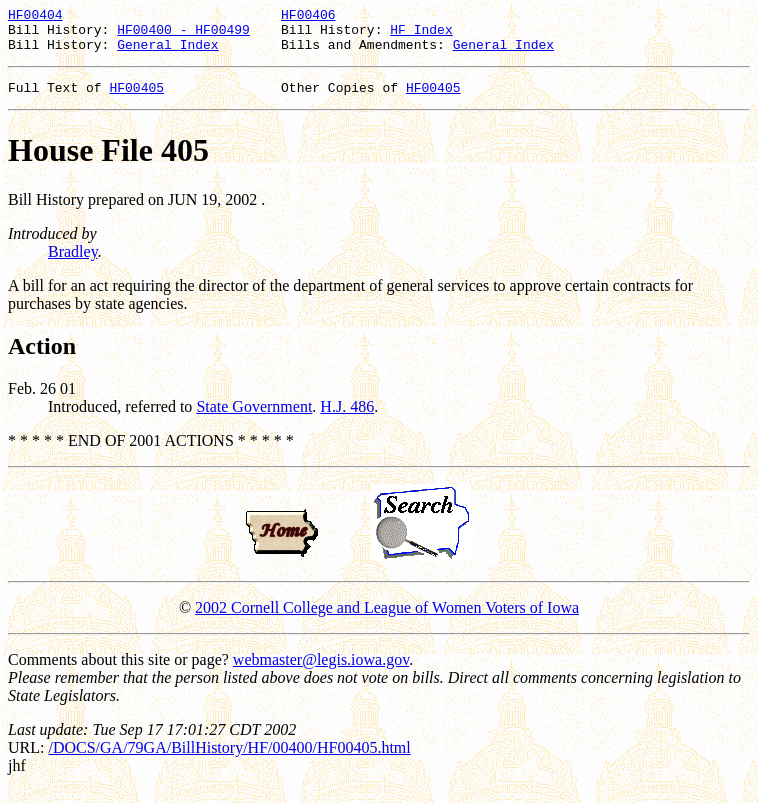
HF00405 (136, 99)
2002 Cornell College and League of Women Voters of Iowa (387, 619)
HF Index (421, 35)
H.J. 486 (347, 418)
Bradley (73, 263)
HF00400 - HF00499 (183, 35)
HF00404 (35, 17)
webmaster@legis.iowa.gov (321, 671)
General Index (167, 53)
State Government (254, 418)
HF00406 (308, 17)
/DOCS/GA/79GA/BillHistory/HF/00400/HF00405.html (229, 759)
